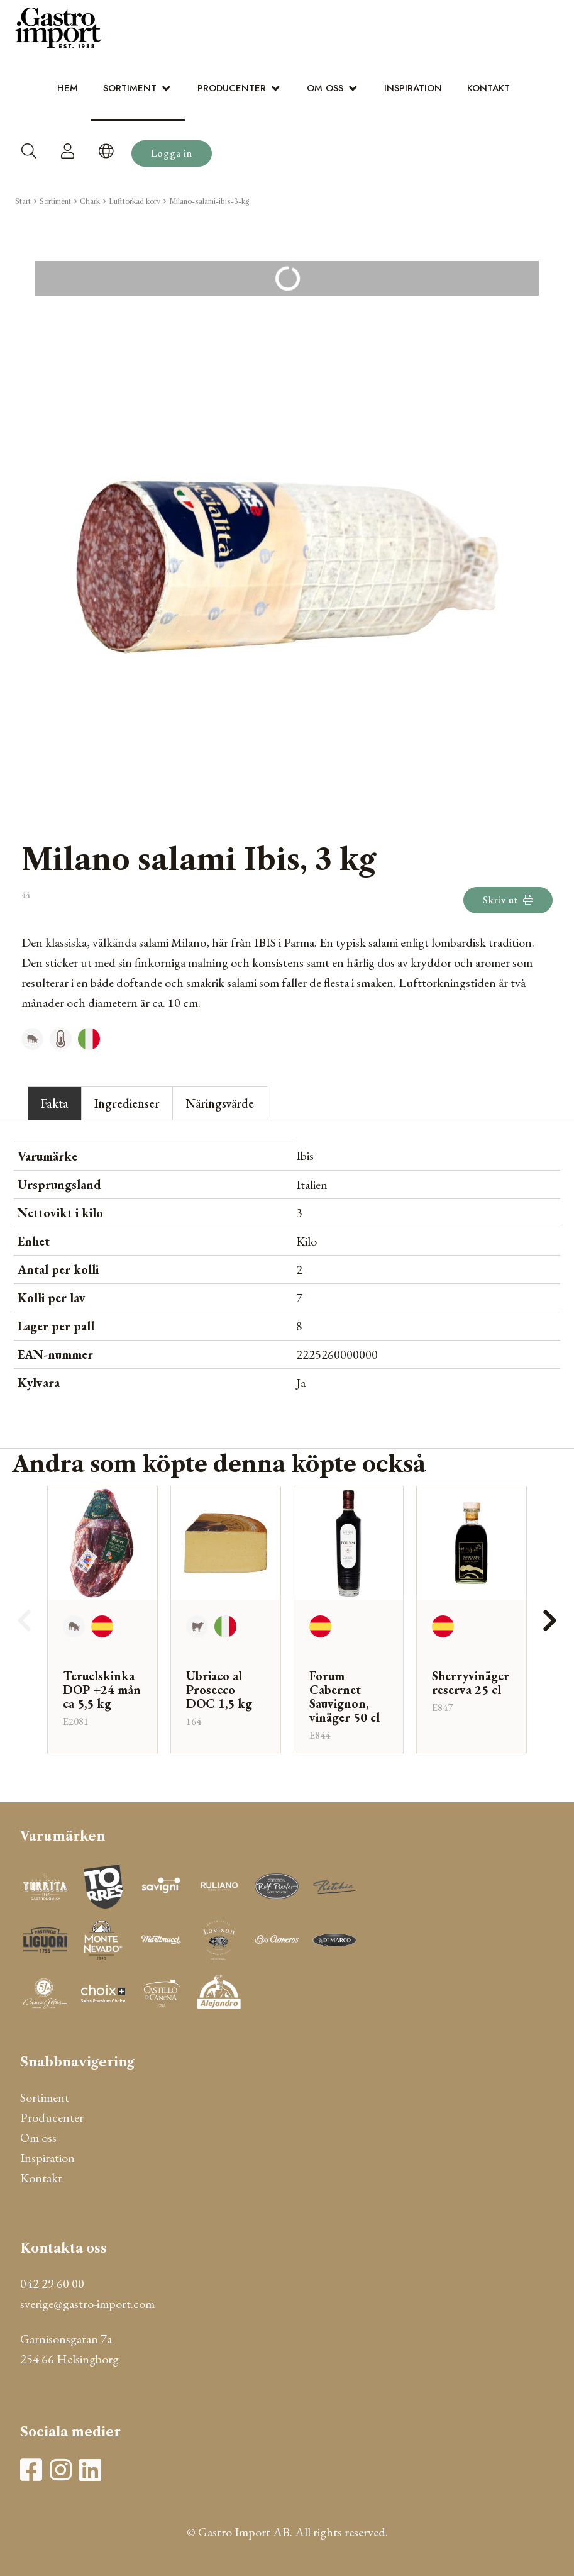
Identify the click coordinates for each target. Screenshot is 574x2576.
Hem (67, 88)
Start (23, 201)
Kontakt (488, 88)
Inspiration (413, 88)
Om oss (325, 88)
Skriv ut (508, 899)
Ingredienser (127, 1103)
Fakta (55, 1103)
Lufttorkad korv (134, 201)
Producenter (231, 88)
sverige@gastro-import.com (87, 2303)
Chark (90, 201)
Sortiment (130, 88)
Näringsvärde (219, 1103)
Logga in (171, 153)
